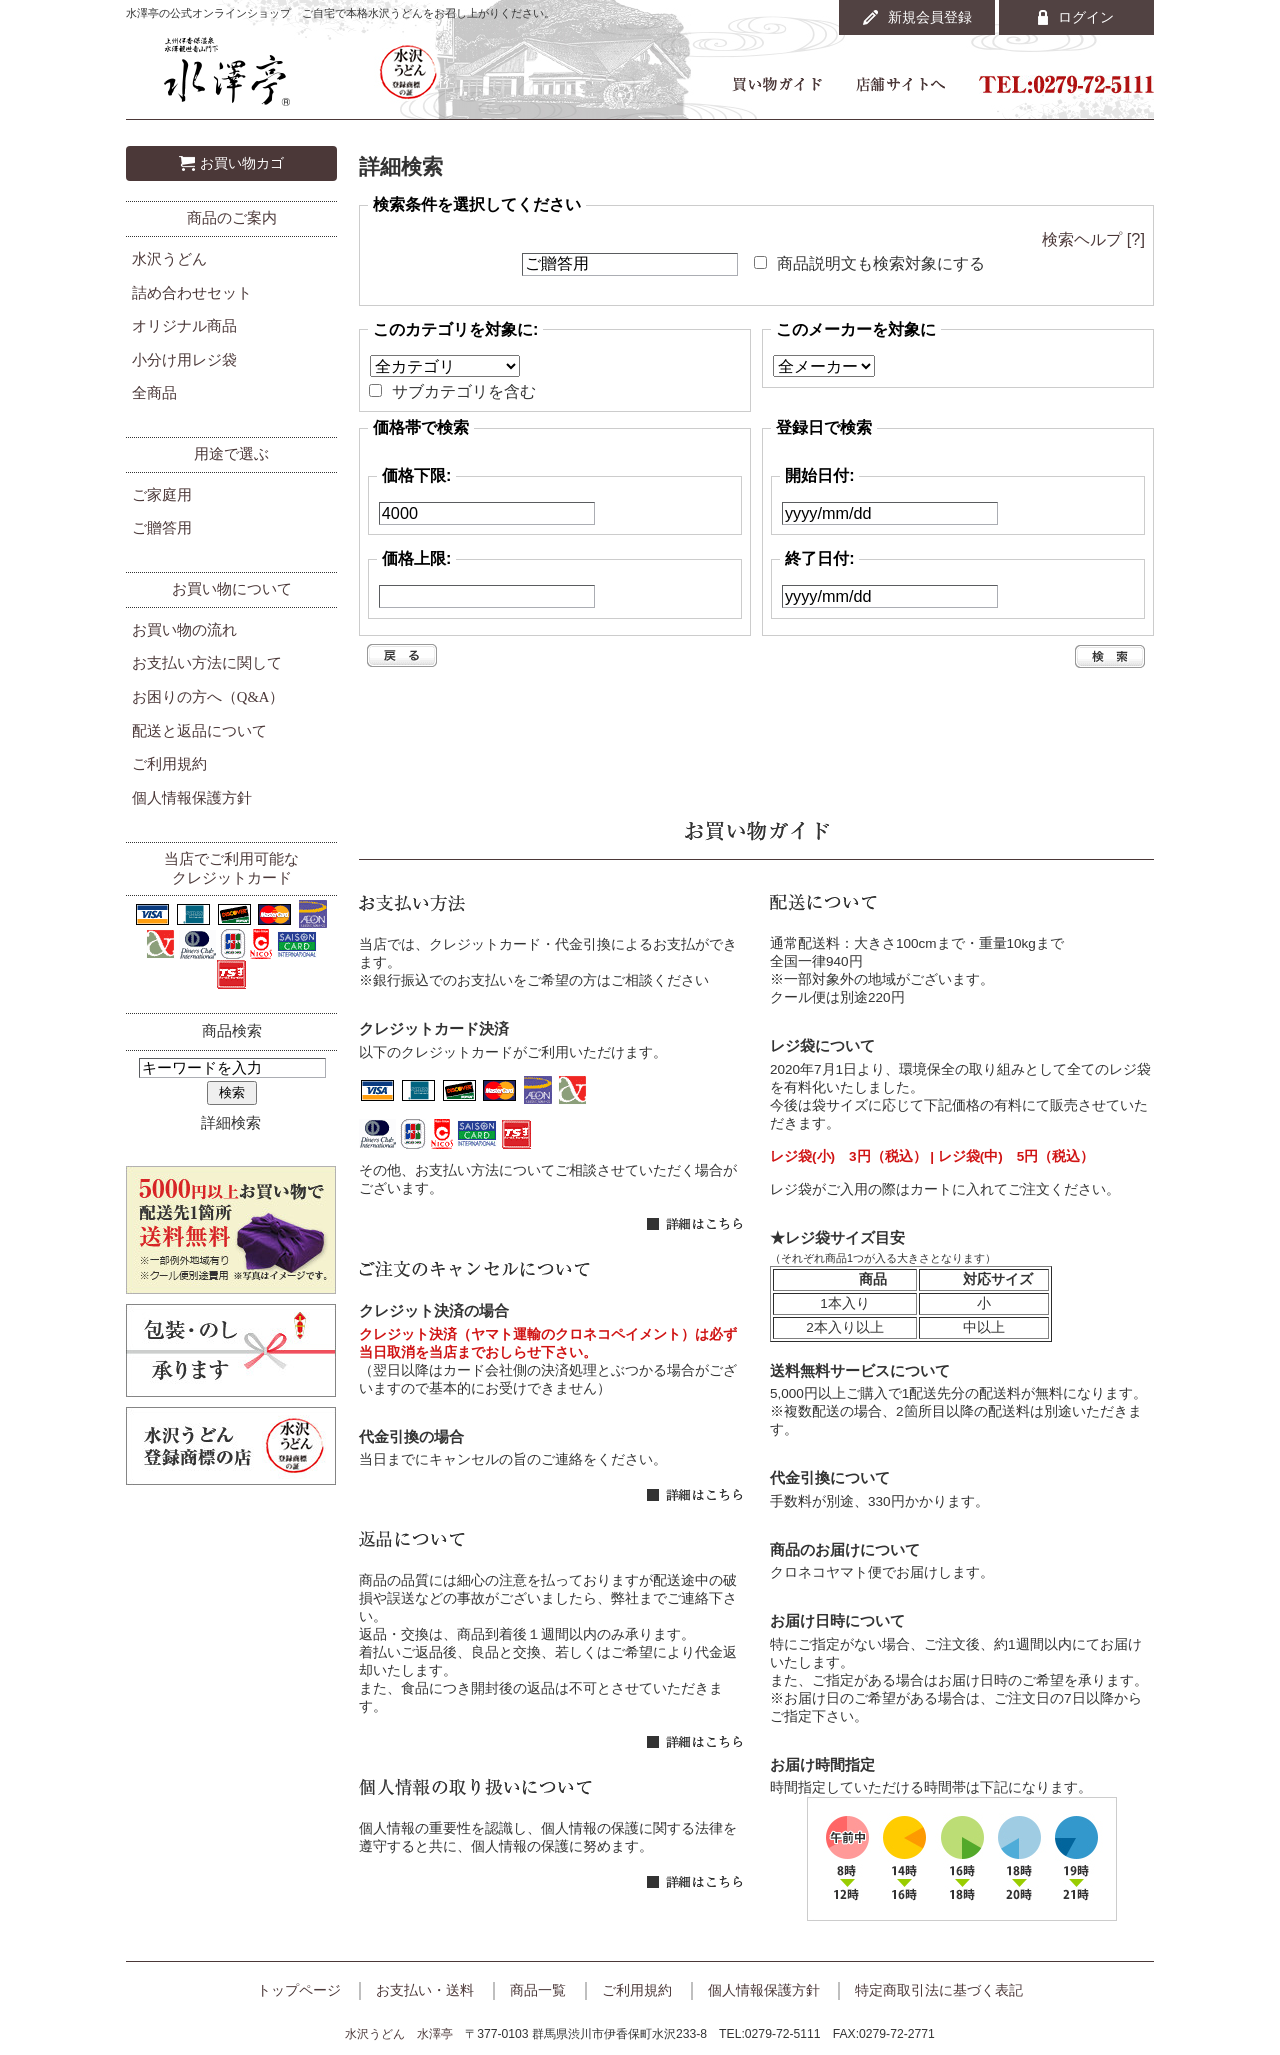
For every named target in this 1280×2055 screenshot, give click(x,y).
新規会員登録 (930, 17)
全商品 (154, 393)
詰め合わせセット (192, 293)
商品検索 (232, 1031)
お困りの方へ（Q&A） (208, 697)
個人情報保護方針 (192, 798)
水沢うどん (169, 259)
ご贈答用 (162, 528)
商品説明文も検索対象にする (881, 263)
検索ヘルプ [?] (1093, 239)
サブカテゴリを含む (464, 391)
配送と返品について (199, 731)
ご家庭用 (162, 495)
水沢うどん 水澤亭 (399, 2034)
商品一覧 (538, 1990)
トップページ (299, 1990)
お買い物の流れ (184, 630)
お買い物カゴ (242, 163)
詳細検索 (231, 1123)
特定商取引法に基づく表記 (939, 1990)
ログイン (1086, 17)
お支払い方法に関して (207, 663)
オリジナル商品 (184, 326)
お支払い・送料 (425, 1990)
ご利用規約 (169, 764)
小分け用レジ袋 (184, 360)
